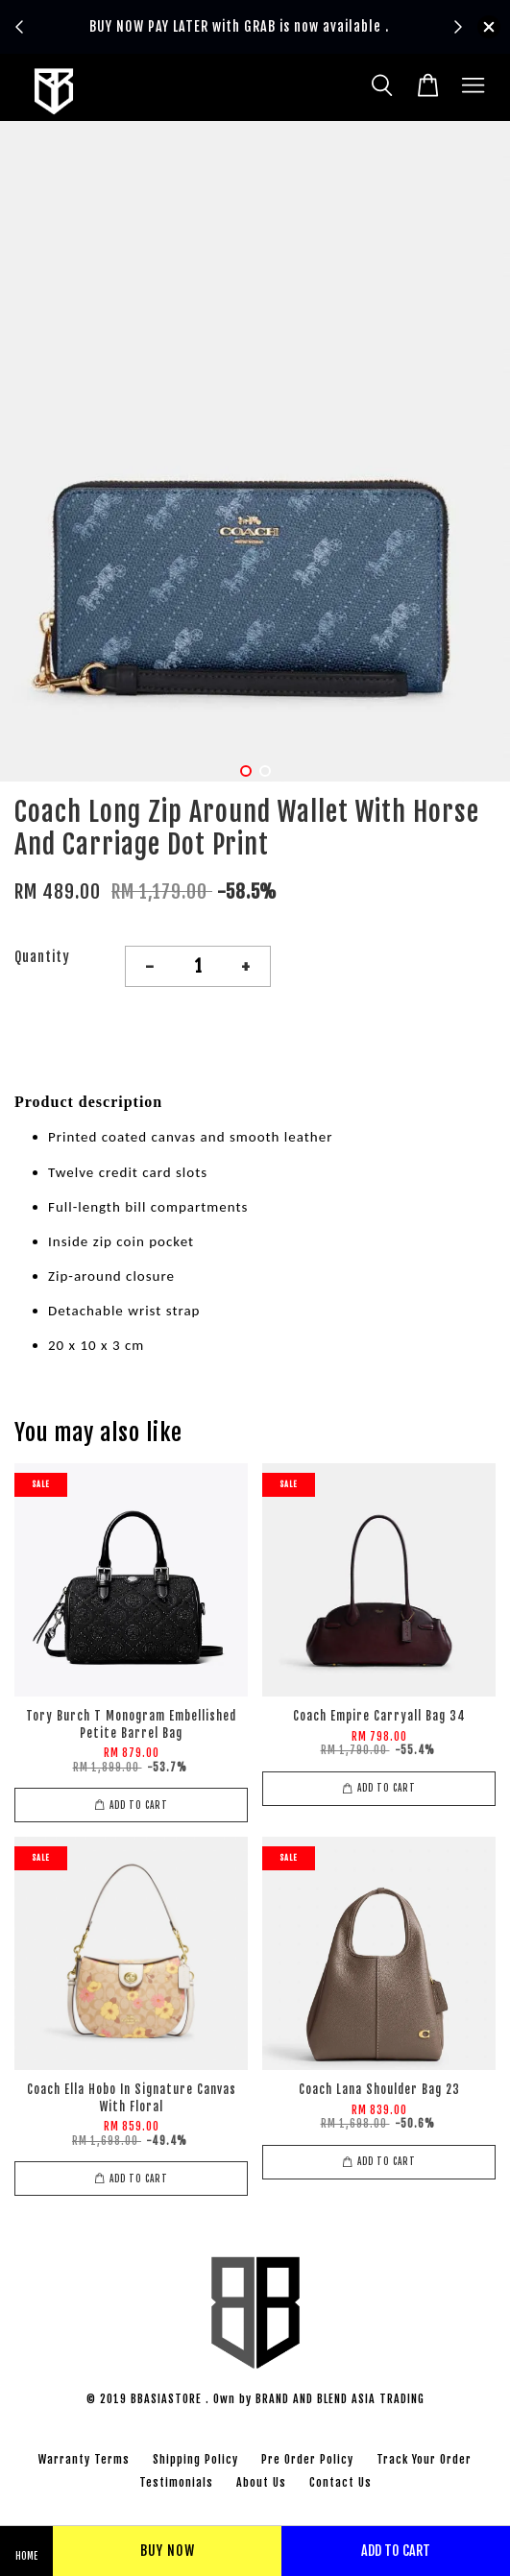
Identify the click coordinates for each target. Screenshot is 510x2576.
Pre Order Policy (307, 2459)
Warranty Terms (84, 2459)
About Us (261, 2482)
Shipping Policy (195, 2459)
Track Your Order (424, 2459)
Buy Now (167, 2550)
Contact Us (340, 2482)
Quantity (42, 957)
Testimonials (176, 2482)
